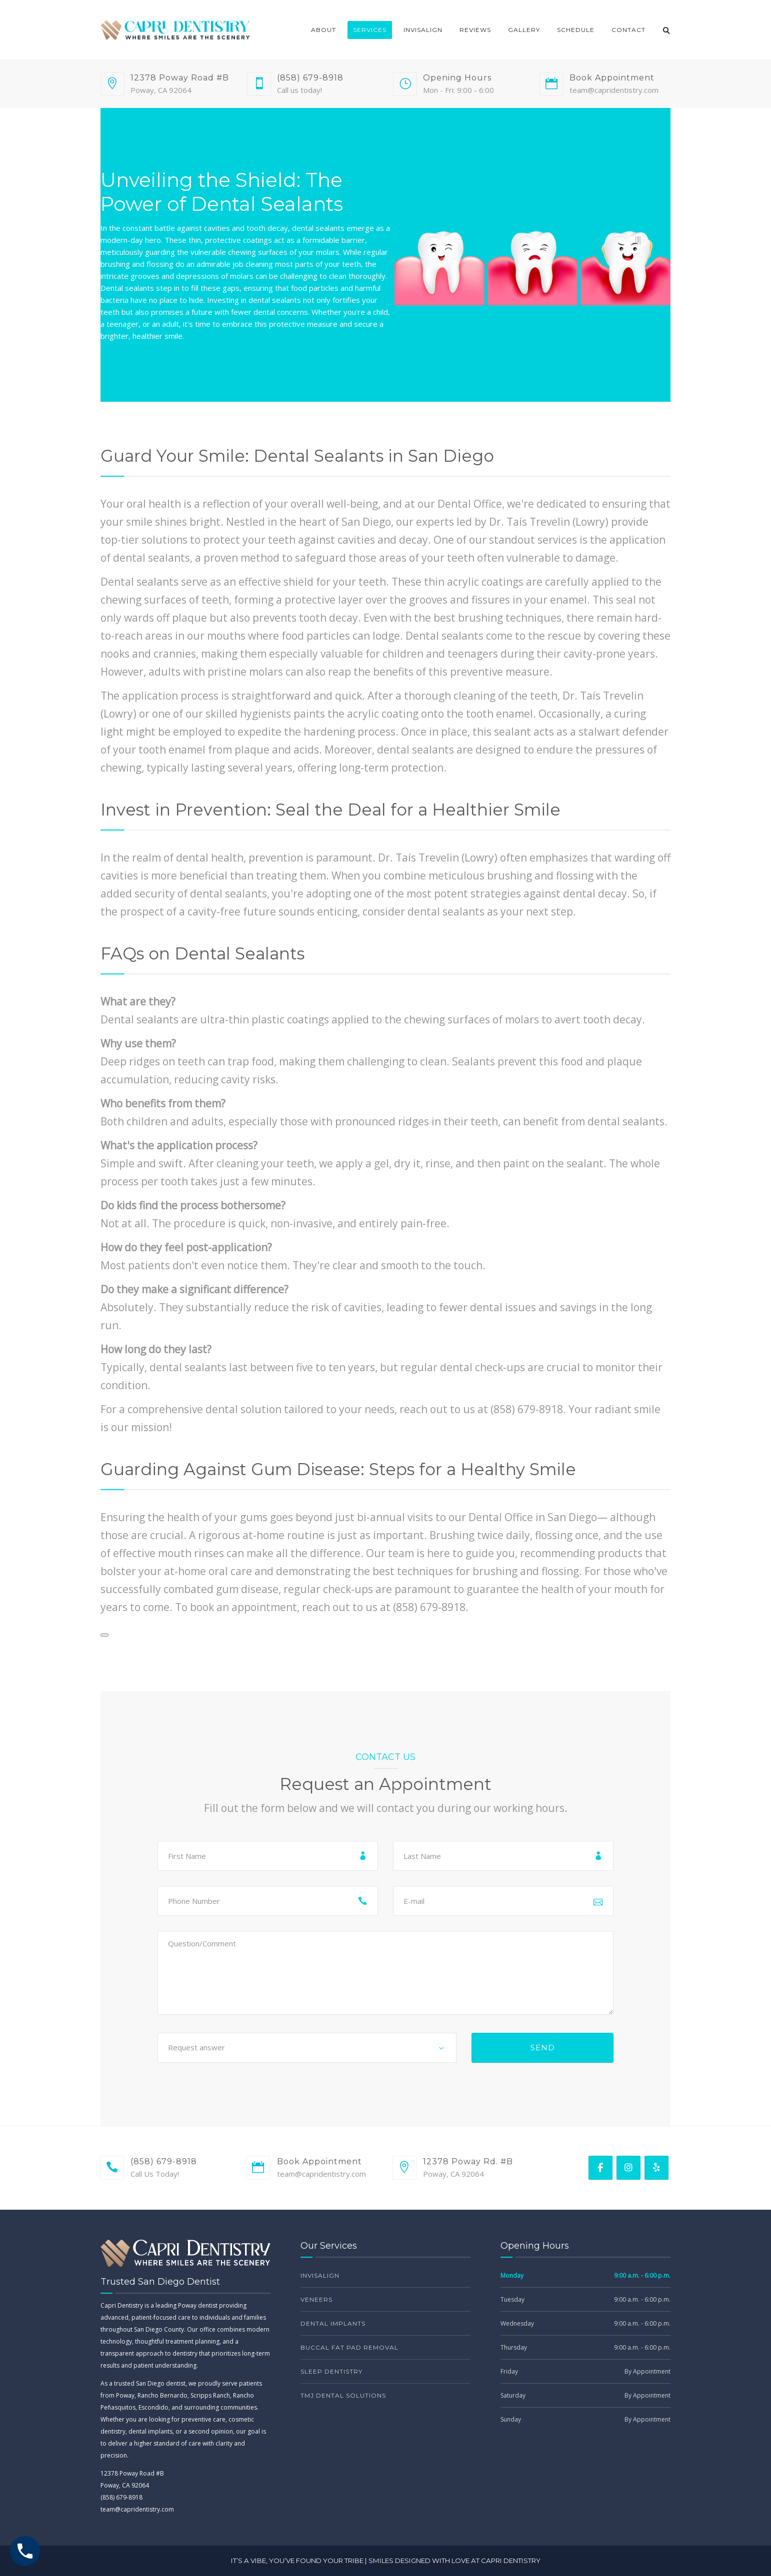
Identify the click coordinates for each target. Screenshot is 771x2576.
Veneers (316, 2299)
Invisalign (423, 29)
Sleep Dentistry (331, 2371)
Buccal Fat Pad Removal (349, 2347)
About (323, 29)
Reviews (475, 29)
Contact (629, 29)
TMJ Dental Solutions (343, 2395)
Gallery (524, 29)
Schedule (575, 29)
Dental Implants (333, 2323)
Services (369, 29)
